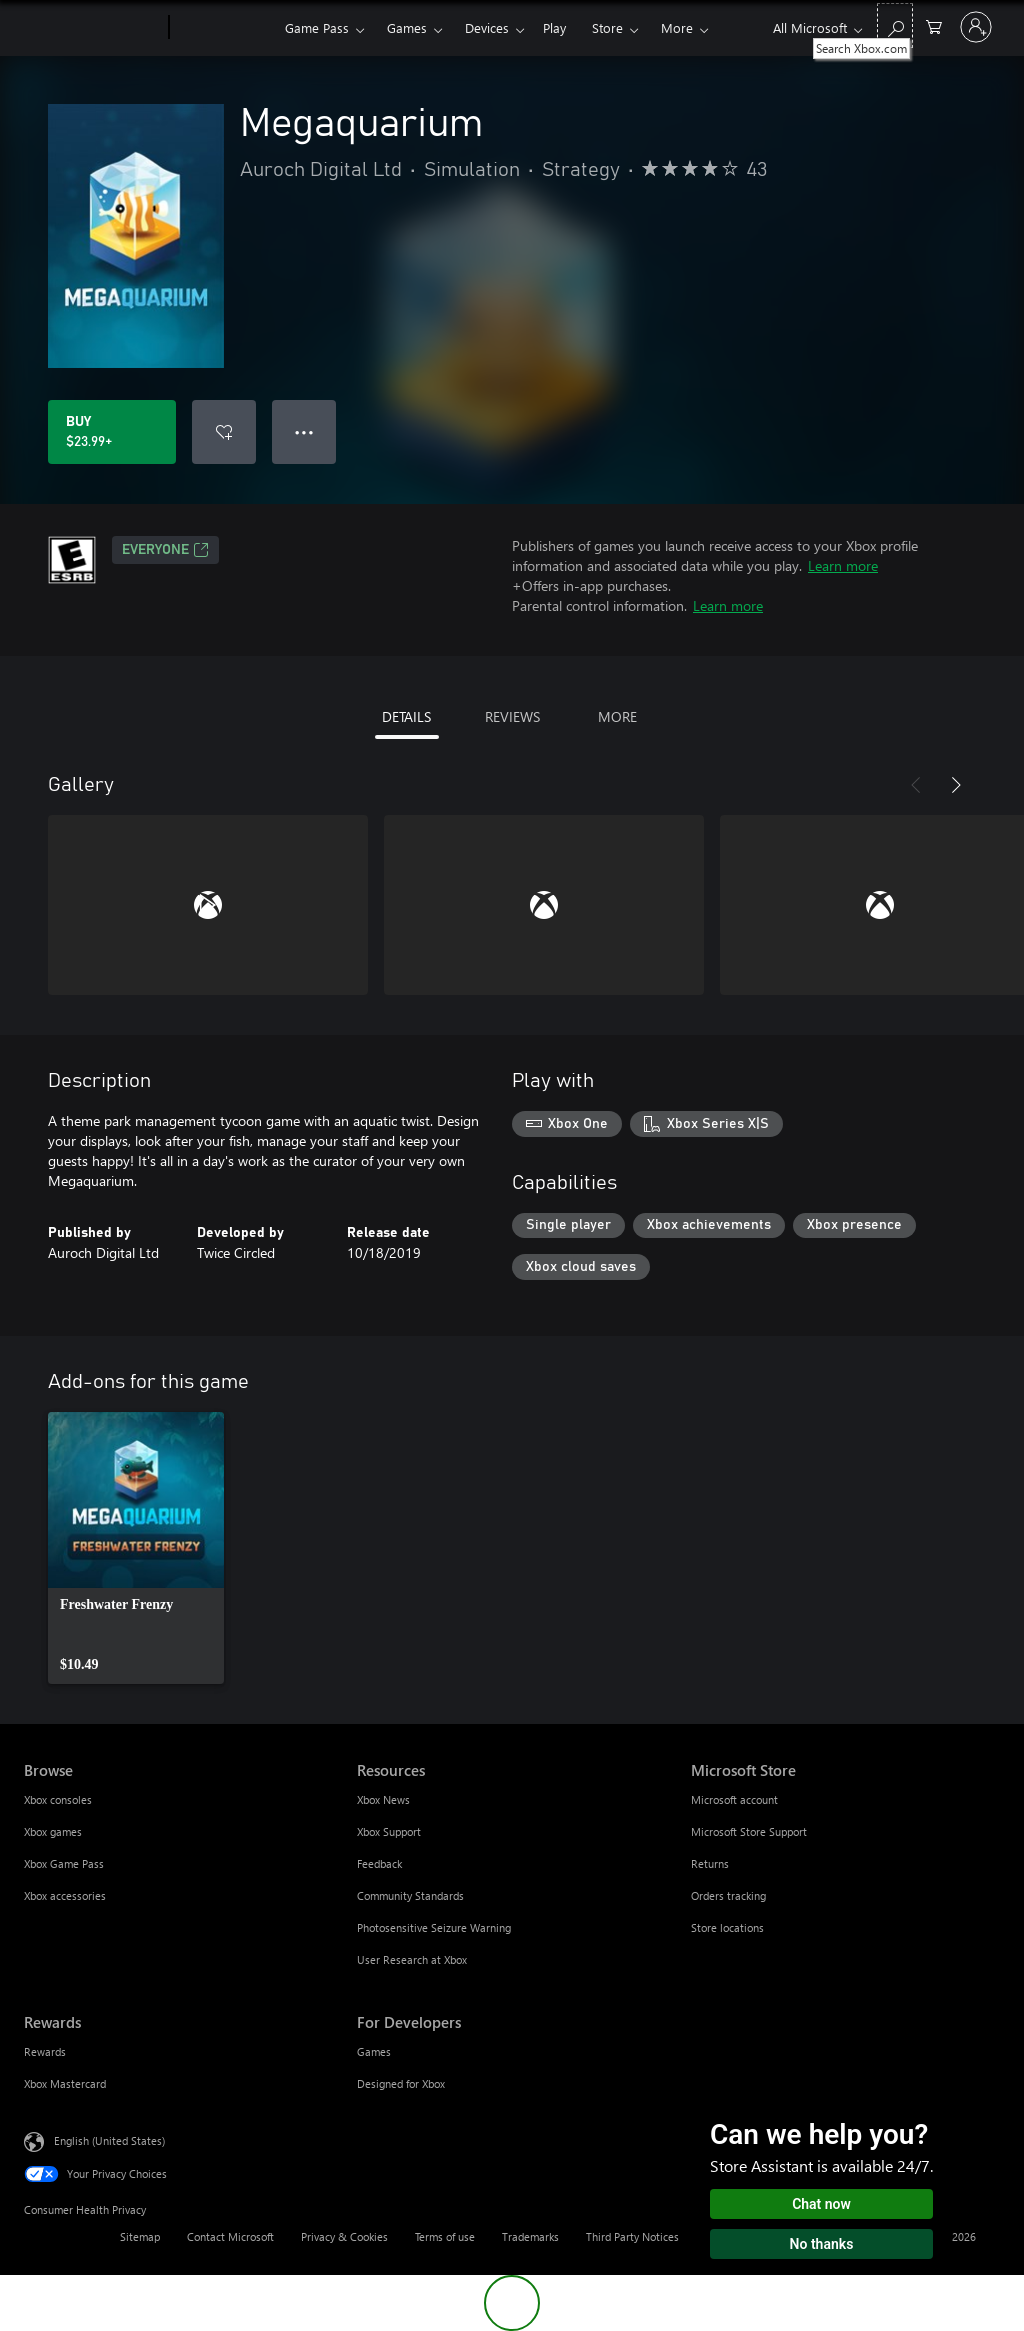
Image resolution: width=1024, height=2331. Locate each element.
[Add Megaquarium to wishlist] (224, 432)
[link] (136, 1548)
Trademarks (530, 2236)
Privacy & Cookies (344, 2236)
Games (407, 27)
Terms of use (445, 2236)
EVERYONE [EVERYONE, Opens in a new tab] (165, 550)
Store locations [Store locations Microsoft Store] (727, 1927)
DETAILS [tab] (406, 716)
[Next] (956, 785)
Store (607, 27)
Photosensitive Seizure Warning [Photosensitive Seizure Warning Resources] (434, 1927)
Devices (487, 27)
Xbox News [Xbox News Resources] (383, 1799)
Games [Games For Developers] (374, 2051)
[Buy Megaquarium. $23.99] (112, 432)
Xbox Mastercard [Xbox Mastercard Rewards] (65, 2083)
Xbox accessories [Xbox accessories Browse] (65, 1895)
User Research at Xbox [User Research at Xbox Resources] (412, 1959)
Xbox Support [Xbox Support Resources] (389, 1831)
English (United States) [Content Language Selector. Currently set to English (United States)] (109, 2140)
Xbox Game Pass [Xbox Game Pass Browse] (64, 1863)
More (677, 27)
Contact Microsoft (230, 2236)
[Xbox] (224, 28)
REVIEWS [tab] (512, 716)
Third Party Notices (632, 2236)
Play (554, 27)
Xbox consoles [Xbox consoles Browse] (58, 1799)
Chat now (821, 2204)
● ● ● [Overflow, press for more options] (304, 431)
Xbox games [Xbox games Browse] (53, 1831)
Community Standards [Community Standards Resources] (410, 1895)
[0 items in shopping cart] (934, 25)
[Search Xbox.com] (895, 25)
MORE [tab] (617, 716)
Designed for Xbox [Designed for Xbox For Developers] (401, 2083)
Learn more (843, 565)
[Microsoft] (92, 28)
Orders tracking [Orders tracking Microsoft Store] (728, 1895)
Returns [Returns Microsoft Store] (710, 1863)
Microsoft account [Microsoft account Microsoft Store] (734, 1799)
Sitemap (140, 2236)
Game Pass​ (317, 27)
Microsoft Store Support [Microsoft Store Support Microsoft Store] (749, 1831)
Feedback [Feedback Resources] (379, 1863)
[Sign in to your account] (976, 27)
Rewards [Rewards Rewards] (45, 2051)
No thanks (822, 2244)
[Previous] (916, 785)
